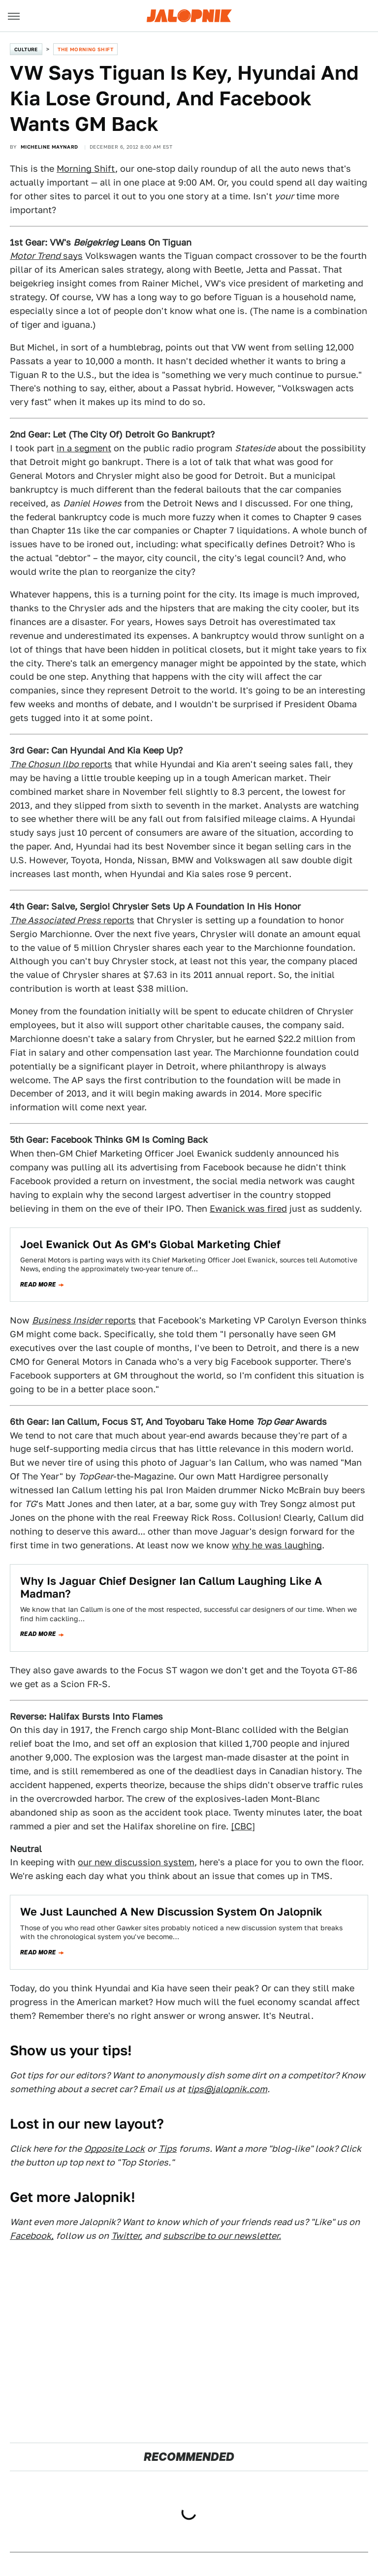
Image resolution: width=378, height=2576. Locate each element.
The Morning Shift (85, 49)
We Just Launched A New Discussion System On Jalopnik (171, 1911)
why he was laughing (277, 1545)
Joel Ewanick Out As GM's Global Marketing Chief (150, 1244)
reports (61, 764)
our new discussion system (136, 1862)
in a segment (84, 448)
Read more (38, 1284)
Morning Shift (86, 168)
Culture (26, 49)
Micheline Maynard (49, 147)
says (46, 256)
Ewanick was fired (248, 1208)
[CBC (241, 1826)
